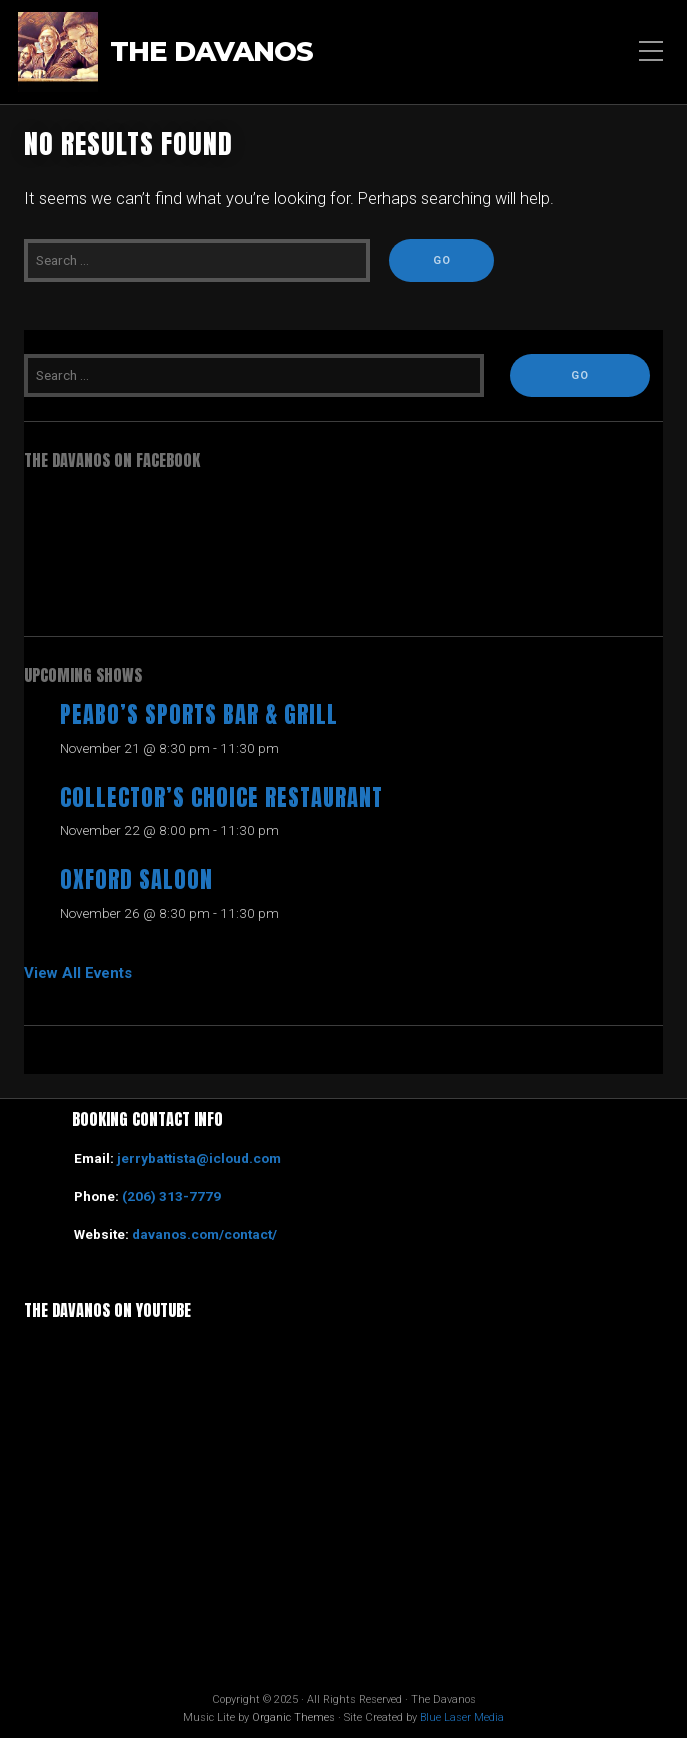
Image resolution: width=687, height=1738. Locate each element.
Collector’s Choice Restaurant (221, 797)
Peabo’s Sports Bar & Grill (199, 714)
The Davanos (211, 52)
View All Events (78, 973)
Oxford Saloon (136, 879)
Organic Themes (293, 1717)
